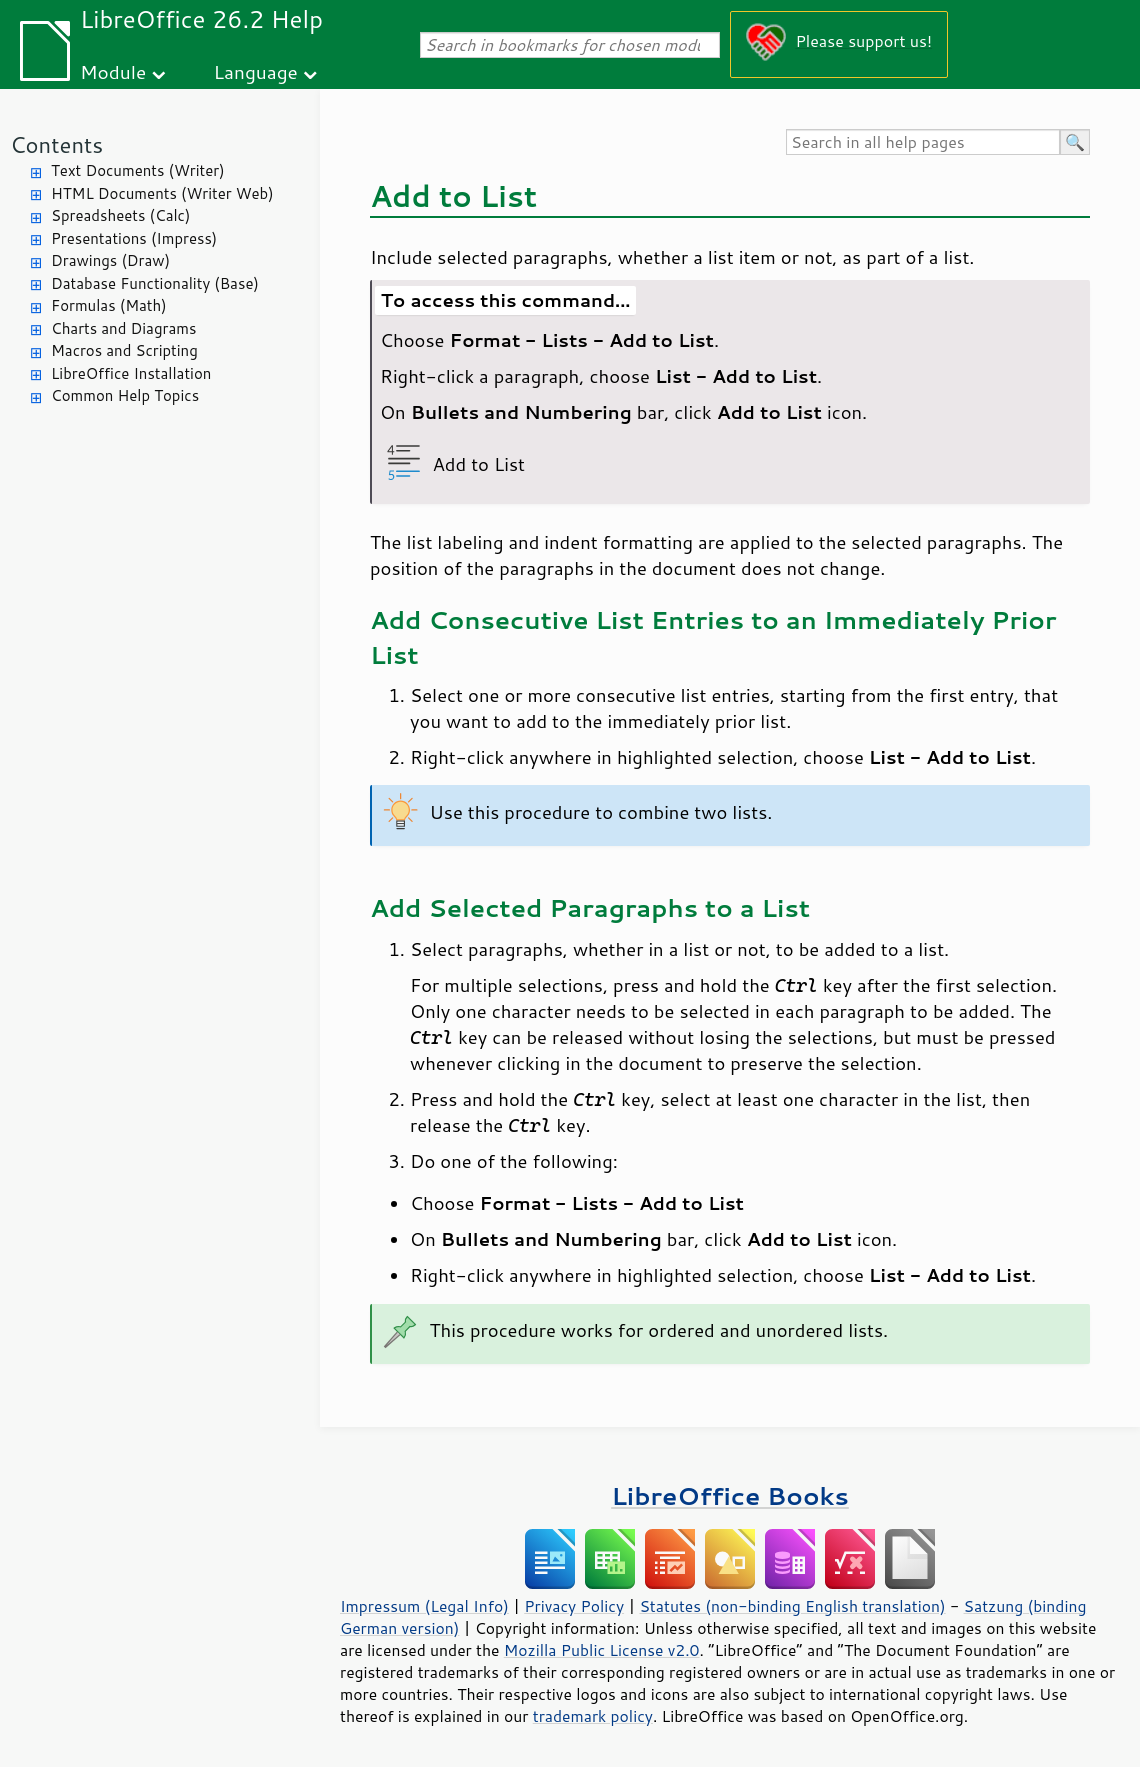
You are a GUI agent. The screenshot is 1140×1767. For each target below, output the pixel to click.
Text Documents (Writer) (138, 170)
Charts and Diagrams (123, 328)
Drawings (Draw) (110, 260)
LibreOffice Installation (131, 373)
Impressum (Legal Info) (424, 1606)
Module (113, 71)
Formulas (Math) (109, 305)
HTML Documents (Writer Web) (162, 193)
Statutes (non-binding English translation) (792, 1606)
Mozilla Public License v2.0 (602, 1650)
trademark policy (593, 1716)
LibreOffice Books (730, 1495)
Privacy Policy (574, 1606)
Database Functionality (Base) (155, 283)
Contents (56, 144)
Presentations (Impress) (134, 238)
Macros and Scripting (124, 350)
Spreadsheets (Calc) (120, 215)
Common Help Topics (125, 395)
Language (256, 71)
